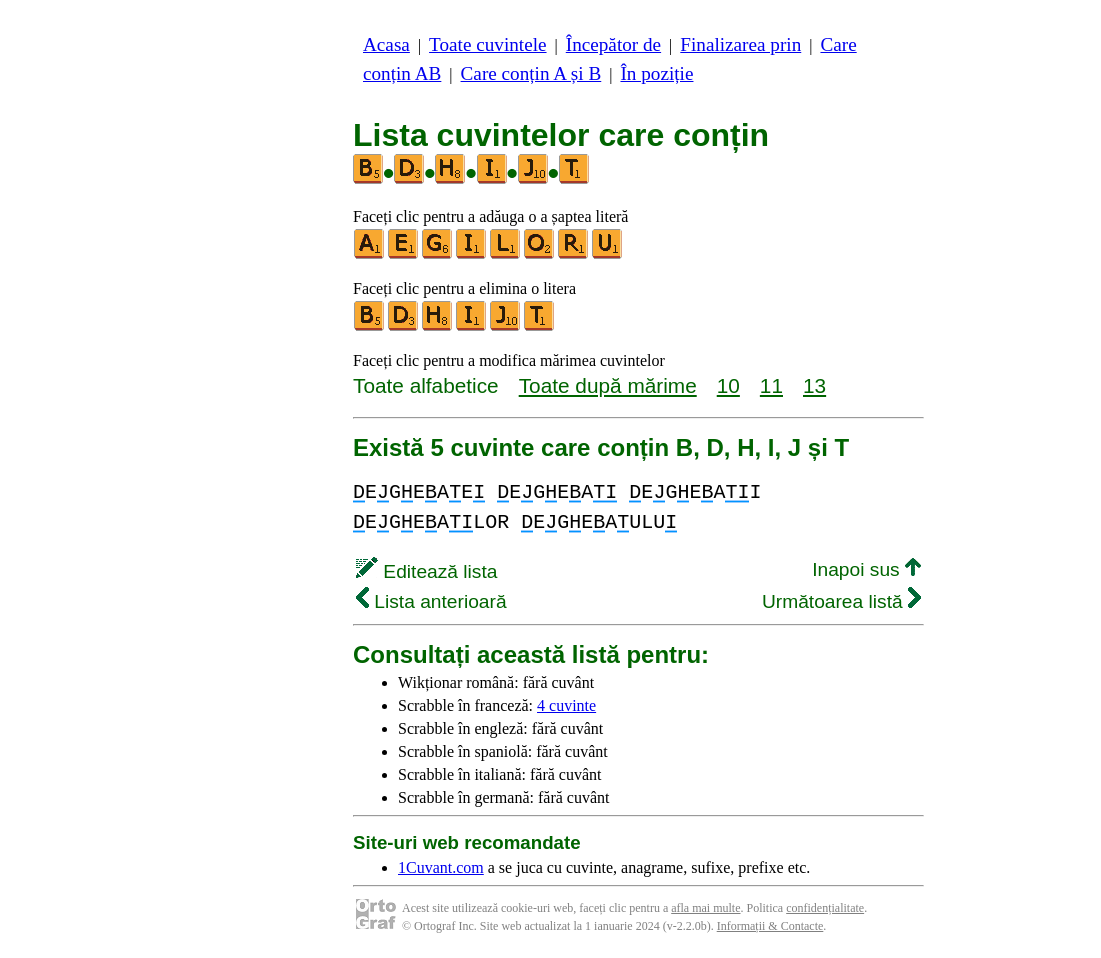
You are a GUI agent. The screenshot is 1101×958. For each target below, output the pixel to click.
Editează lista (426, 571)
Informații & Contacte (770, 926)
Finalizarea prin (740, 44)
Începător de (613, 44)
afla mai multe (705, 908)
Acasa (386, 44)
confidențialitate (825, 908)
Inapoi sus (866, 569)
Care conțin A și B (531, 73)
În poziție (656, 73)
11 (771, 385)
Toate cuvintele (487, 44)
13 (814, 385)
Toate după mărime (608, 385)
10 (728, 385)
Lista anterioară (431, 601)
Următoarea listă (841, 601)
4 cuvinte (566, 705)
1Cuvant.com (441, 867)
